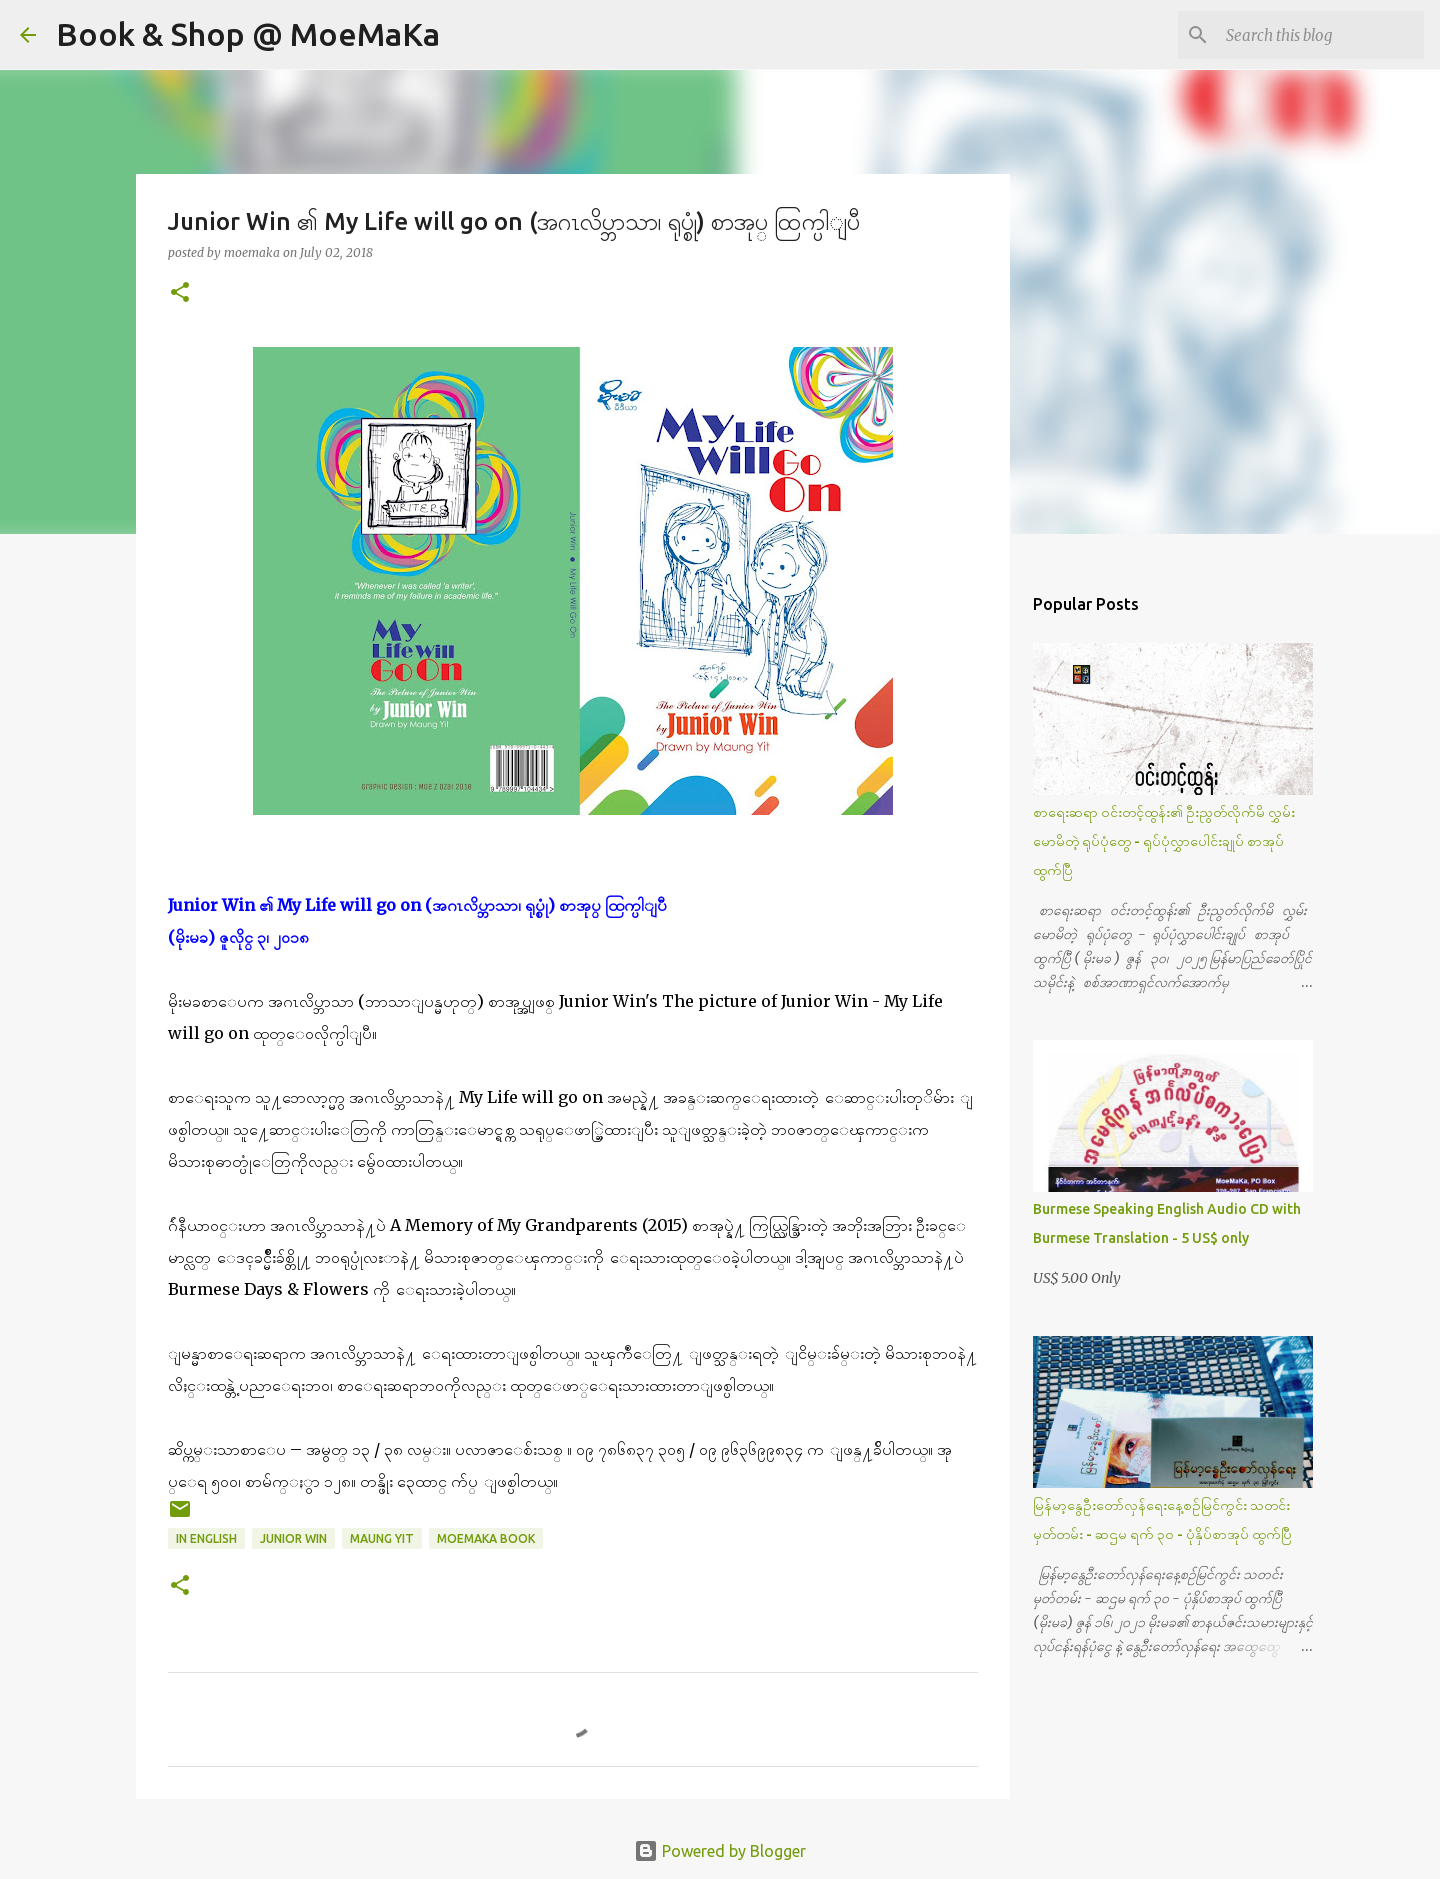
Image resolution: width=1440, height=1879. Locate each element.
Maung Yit (382, 1538)
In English (206, 1538)
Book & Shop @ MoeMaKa (248, 34)
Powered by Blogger (720, 1851)
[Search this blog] (1319, 35)
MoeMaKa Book (486, 1538)
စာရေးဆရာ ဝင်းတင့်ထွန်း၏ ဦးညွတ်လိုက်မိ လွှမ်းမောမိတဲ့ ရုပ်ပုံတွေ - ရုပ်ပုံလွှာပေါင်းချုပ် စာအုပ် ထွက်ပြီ (1164, 841)
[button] (180, 293)
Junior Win (293, 1538)
